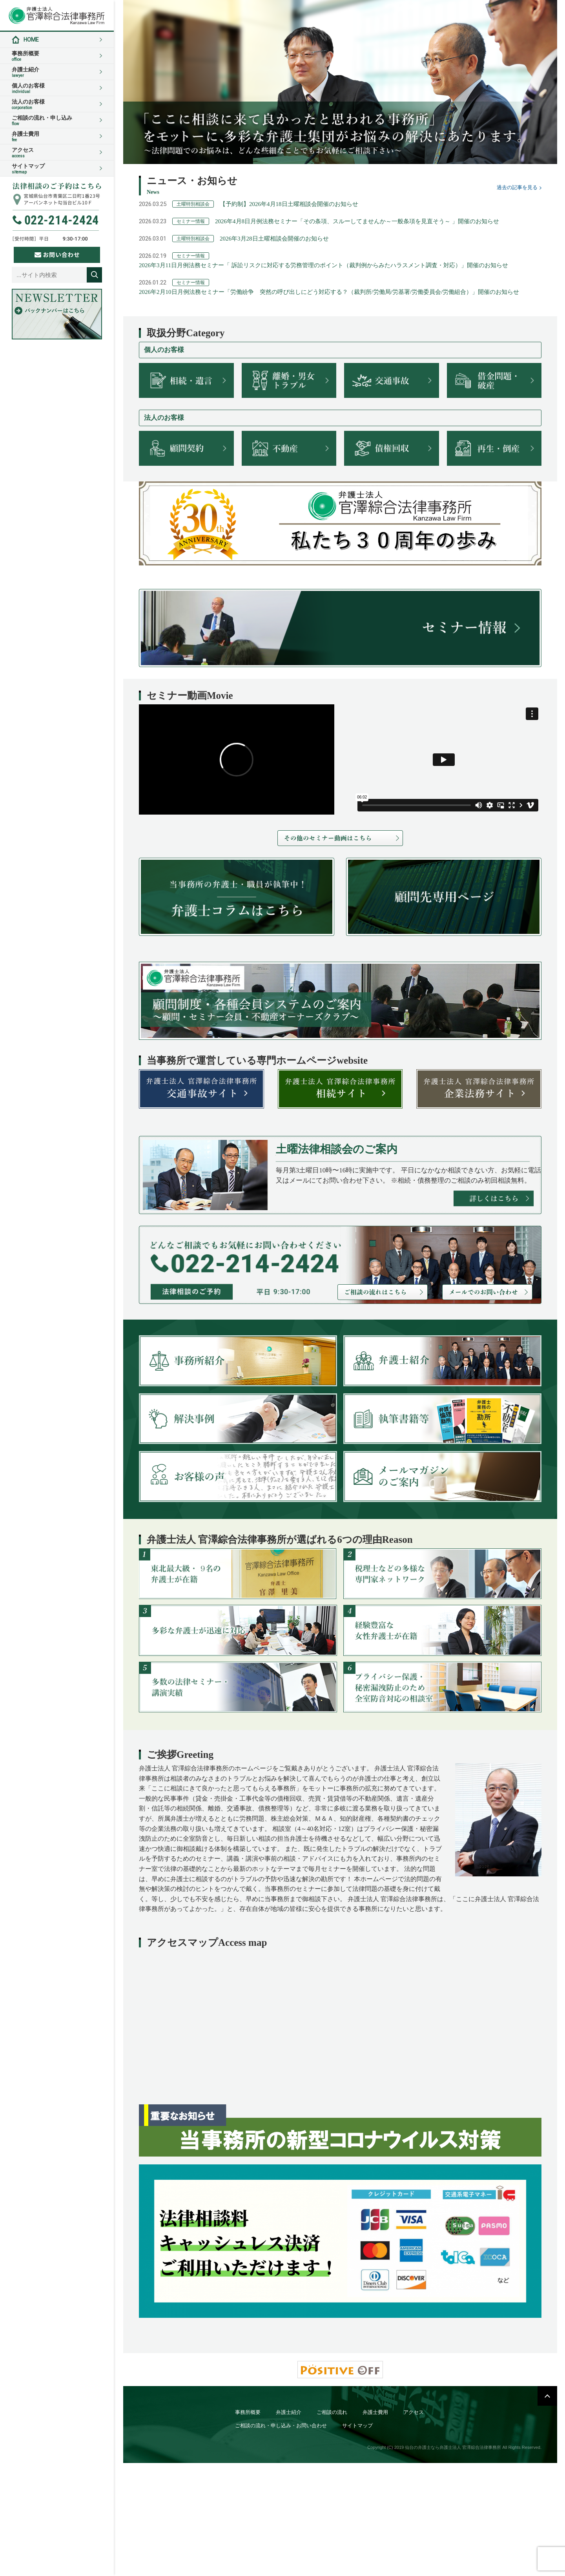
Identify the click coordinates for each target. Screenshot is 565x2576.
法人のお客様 (57, 104)
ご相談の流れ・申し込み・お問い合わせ (281, 2425)
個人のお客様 (57, 88)
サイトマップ (57, 168)
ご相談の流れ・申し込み (57, 120)
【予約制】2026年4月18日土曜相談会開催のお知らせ (289, 204)
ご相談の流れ (332, 2412)
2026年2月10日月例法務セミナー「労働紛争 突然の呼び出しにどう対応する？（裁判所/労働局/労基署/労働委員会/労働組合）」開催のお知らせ (329, 292)
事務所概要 (57, 56)
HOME (31, 39)
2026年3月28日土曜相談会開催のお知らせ (274, 238)
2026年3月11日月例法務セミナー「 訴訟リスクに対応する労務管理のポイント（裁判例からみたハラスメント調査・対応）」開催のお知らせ (323, 265)
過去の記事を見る (517, 187)
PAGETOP (547, 2396)
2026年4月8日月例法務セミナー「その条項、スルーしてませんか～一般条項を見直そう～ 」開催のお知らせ (357, 221)
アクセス (57, 152)
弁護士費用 (57, 136)
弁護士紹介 (57, 72)
